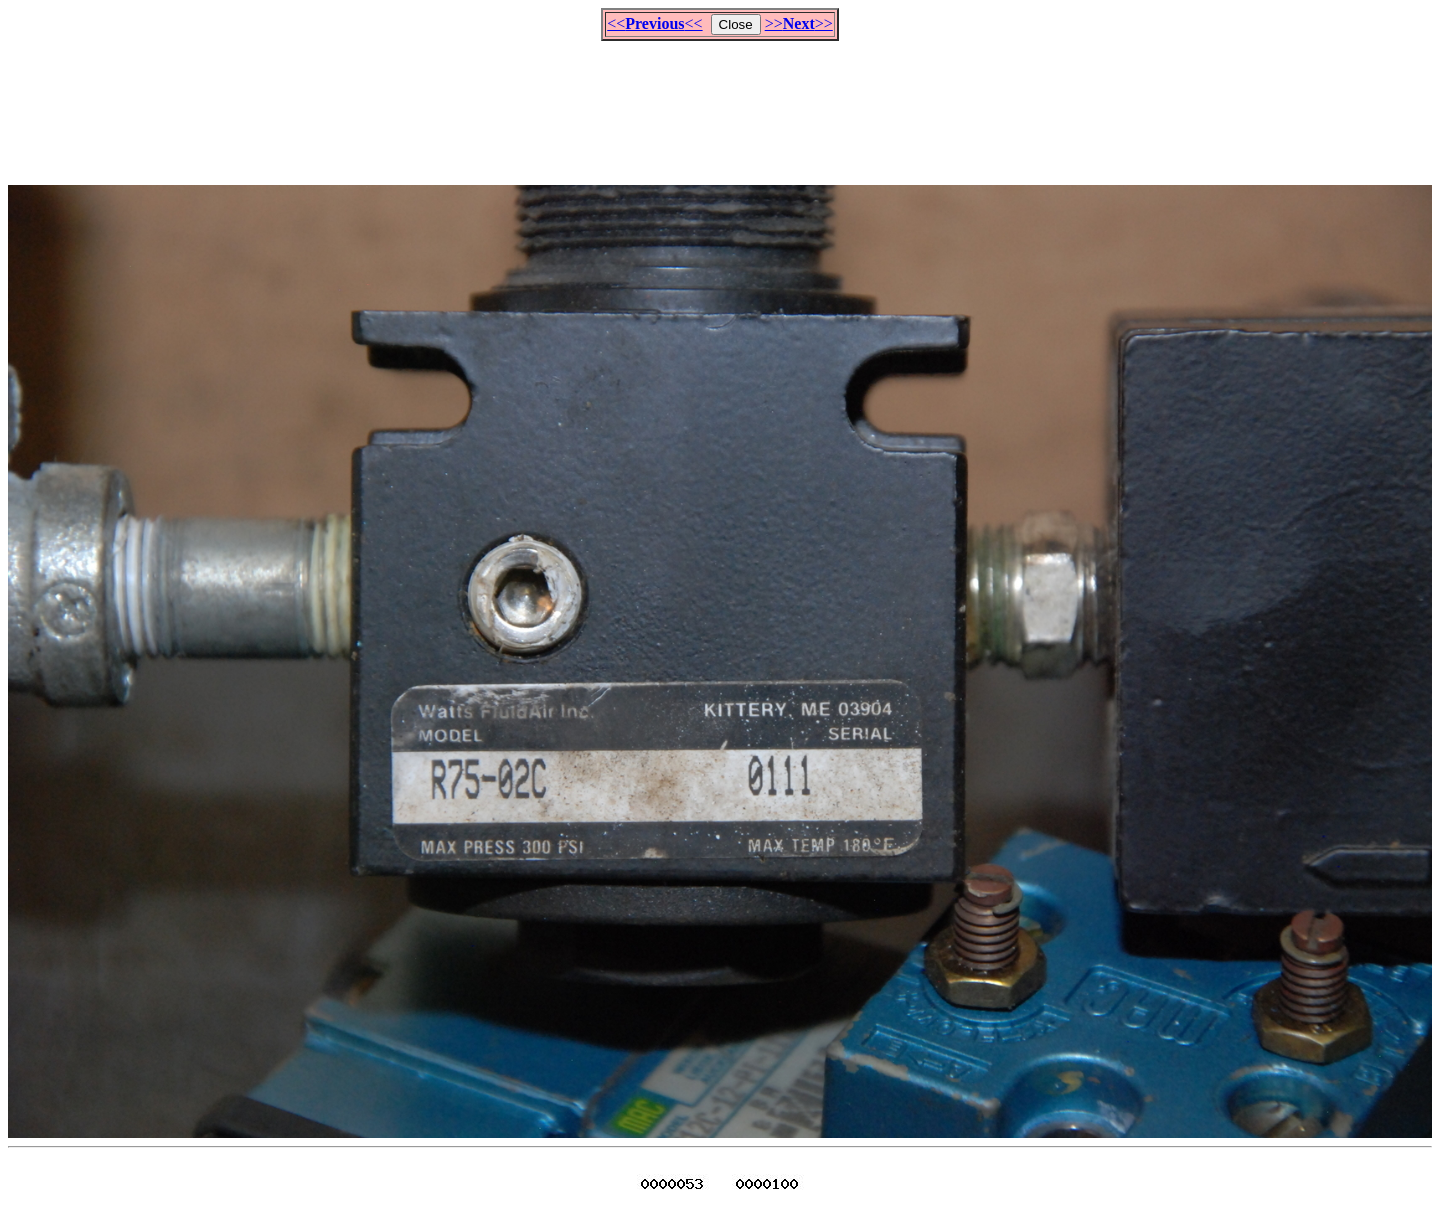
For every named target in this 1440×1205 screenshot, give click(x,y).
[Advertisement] (720, 104)
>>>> (799, 23)
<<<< (654, 23)
